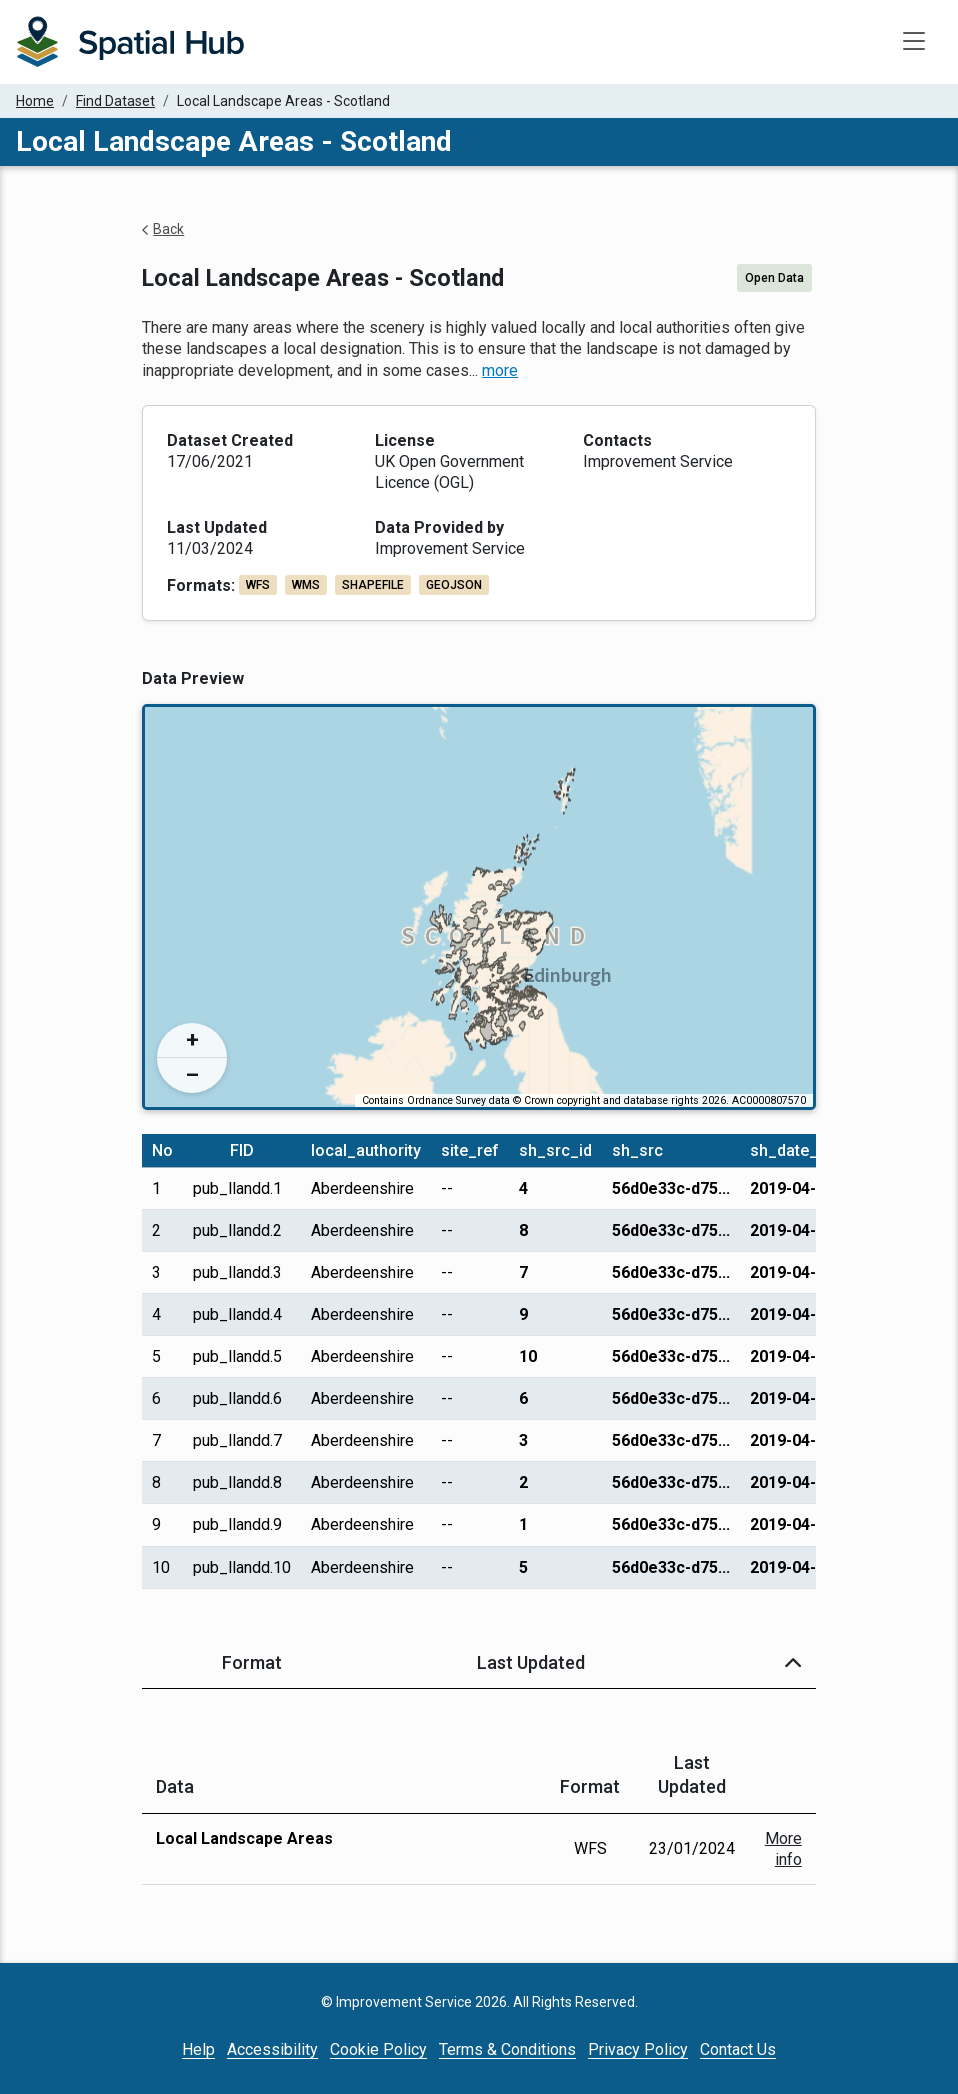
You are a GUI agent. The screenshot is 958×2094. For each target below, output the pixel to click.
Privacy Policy (638, 2049)
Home (35, 101)
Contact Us (738, 2049)
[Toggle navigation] (914, 42)
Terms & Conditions (507, 2049)
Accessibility (272, 2049)
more (500, 370)
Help (198, 2049)
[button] (793, 1662)
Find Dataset (115, 101)
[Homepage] (130, 42)
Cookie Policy (378, 2049)
